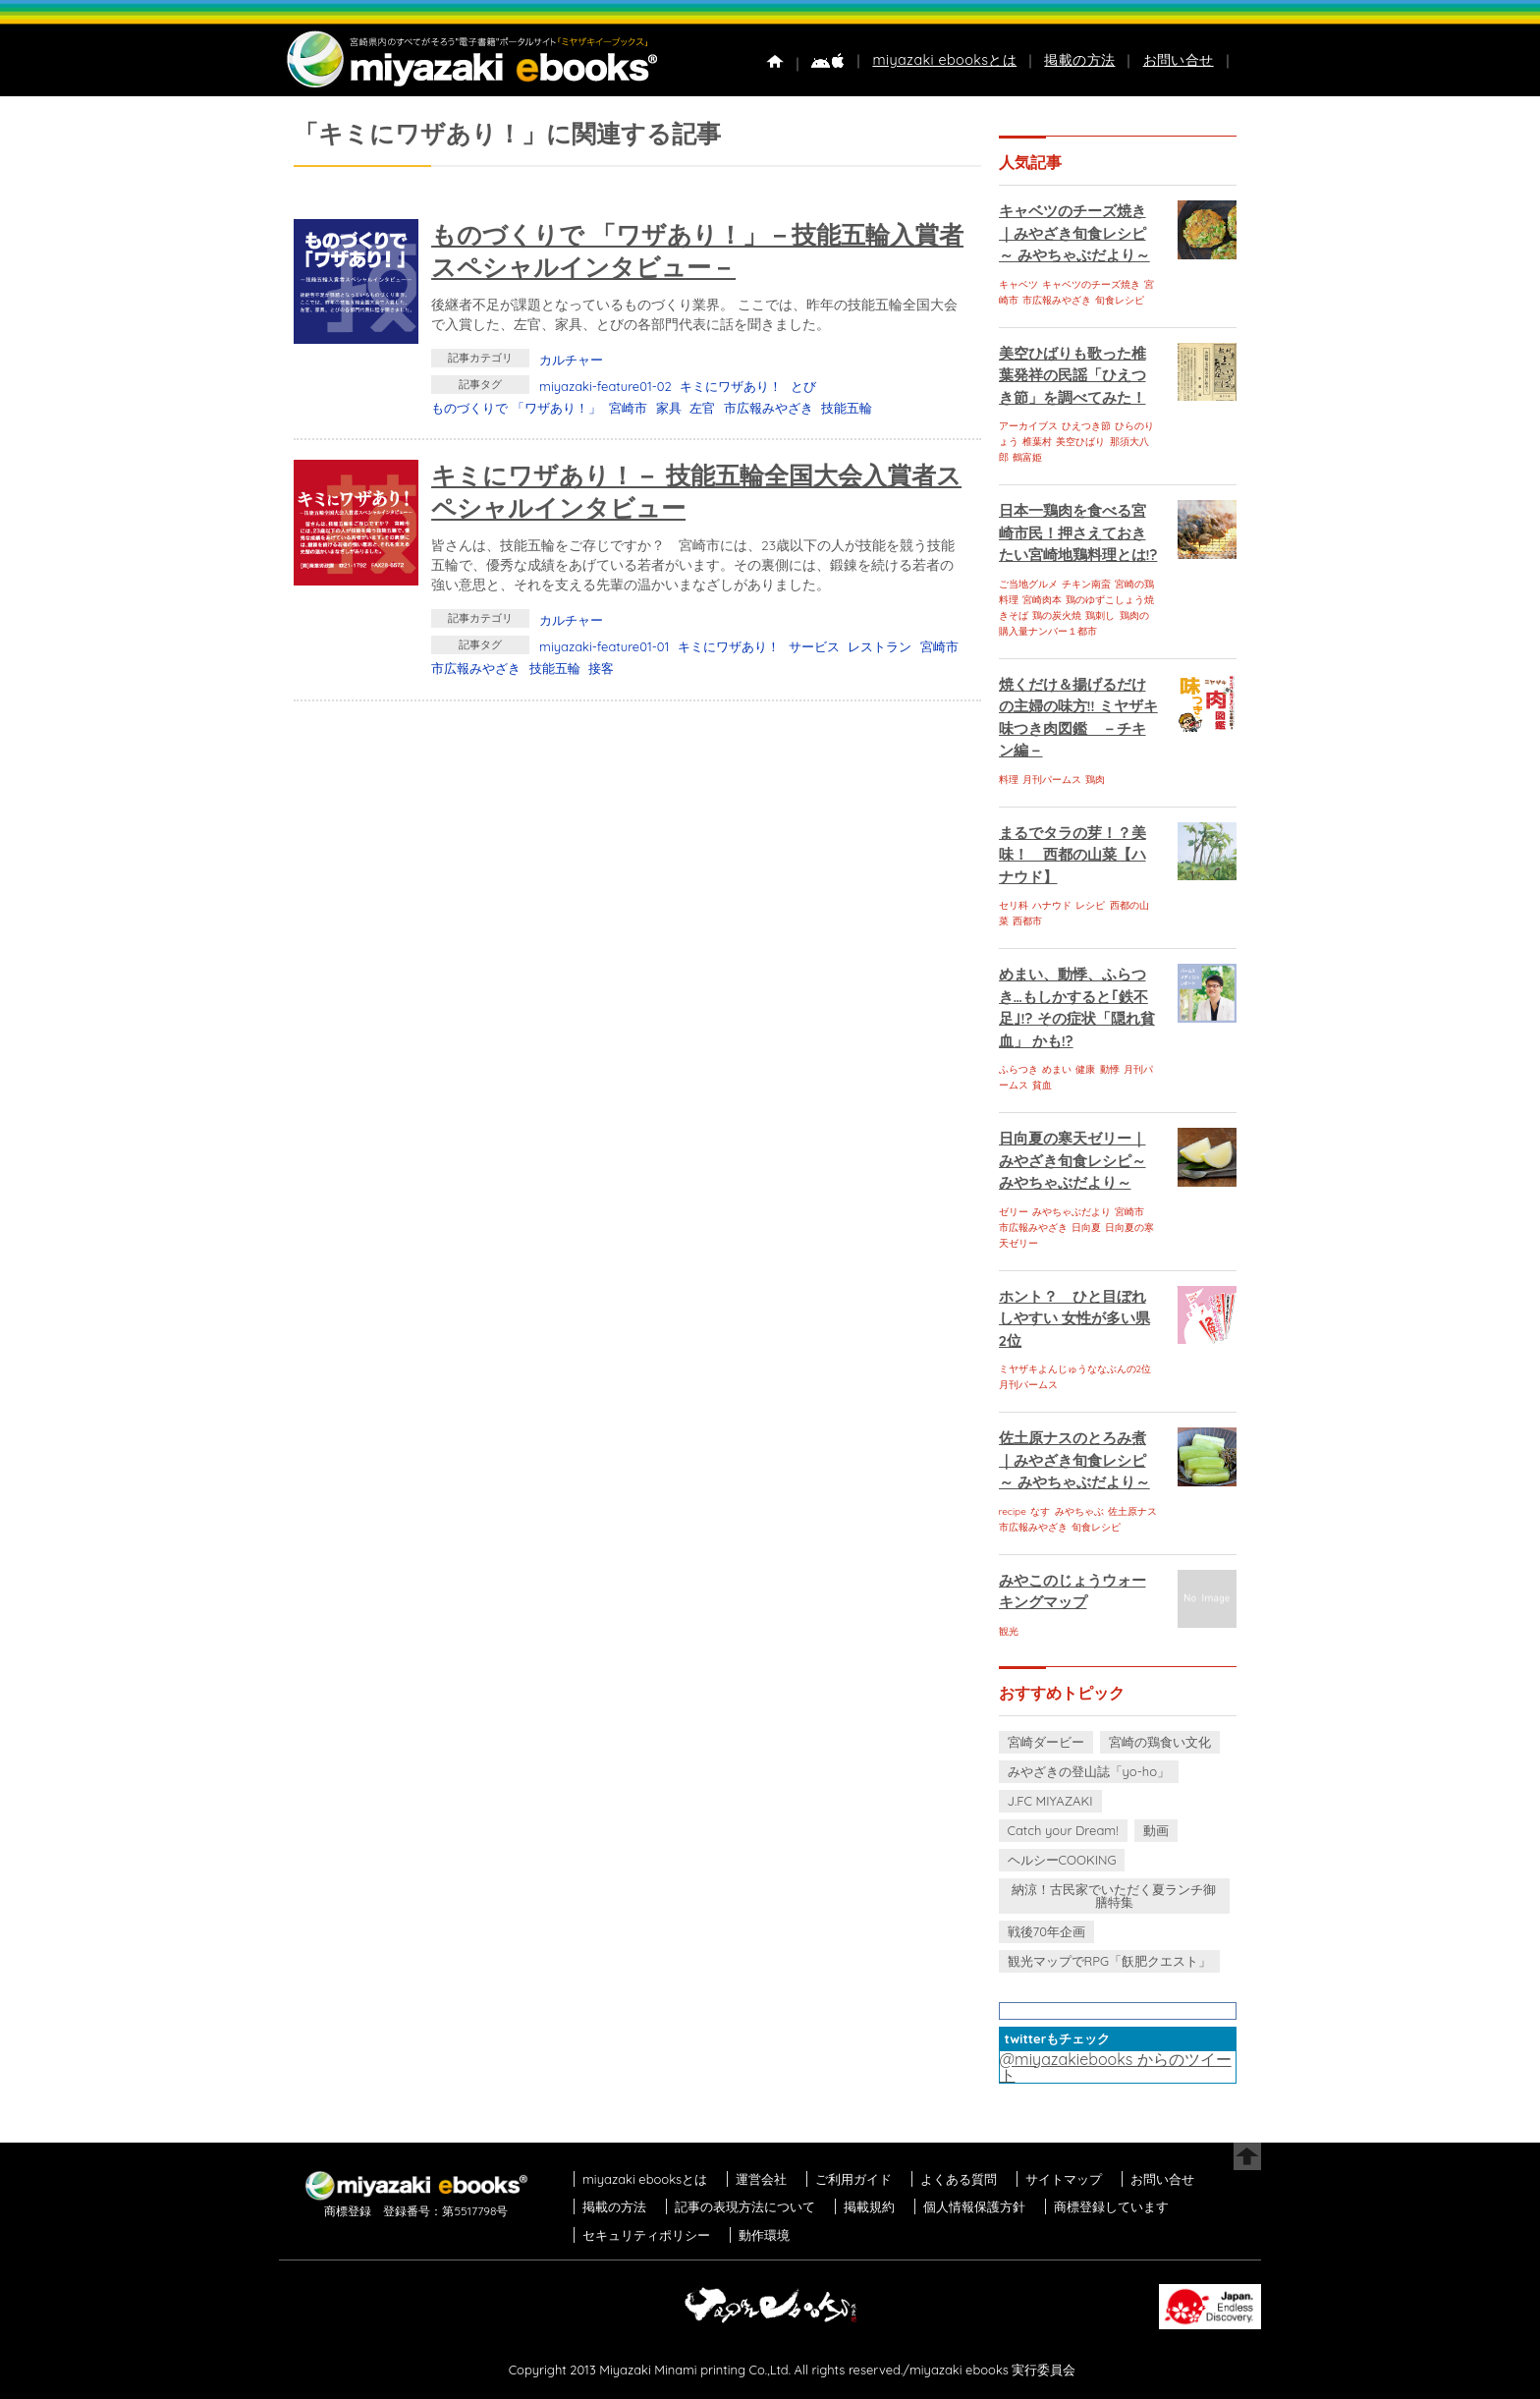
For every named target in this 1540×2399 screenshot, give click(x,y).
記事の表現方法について (745, 2206)
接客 (601, 668)
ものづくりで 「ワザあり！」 (516, 408)
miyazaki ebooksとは (944, 60)
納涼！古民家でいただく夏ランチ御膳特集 (1114, 1895)
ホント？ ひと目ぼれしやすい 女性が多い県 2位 (1074, 1318)
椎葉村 (1037, 441)
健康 (1085, 1069)
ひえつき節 (1086, 425)
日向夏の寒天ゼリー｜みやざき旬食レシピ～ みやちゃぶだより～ (1072, 1160)
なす (1040, 1511)
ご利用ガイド (853, 2179)
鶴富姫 (1027, 457)
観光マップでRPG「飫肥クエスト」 (1110, 1961)
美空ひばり (1080, 441)
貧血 (1042, 1085)
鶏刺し (1100, 615)
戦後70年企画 (1046, 1931)
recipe (1012, 1511)
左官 (702, 408)
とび (803, 386)
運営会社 (761, 2179)
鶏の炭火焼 (1056, 615)
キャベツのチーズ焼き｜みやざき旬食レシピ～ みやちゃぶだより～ (1074, 232)
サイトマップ (1063, 2179)
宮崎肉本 (1042, 599)
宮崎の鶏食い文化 (1160, 1742)
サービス (814, 646)
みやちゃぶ (1079, 1511)
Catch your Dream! (1063, 1830)
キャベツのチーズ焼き (1091, 284)
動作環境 (764, 2235)
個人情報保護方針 (974, 2206)
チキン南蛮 (1086, 584)
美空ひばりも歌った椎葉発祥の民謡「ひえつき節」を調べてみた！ (1072, 375)
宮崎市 (628, 408)
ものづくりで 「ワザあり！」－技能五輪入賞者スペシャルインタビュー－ (697, 250)
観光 (1008, 1631)
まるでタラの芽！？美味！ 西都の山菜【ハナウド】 (1072, 854)
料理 (1008, 779)
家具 (669, 408)
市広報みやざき (768, 408)
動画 (1156, 1830)
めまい (1057, 1069)
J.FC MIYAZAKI (1050, 1801)
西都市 (1027, 921)
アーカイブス (1028, 425)
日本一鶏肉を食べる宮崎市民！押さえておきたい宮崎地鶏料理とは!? (1078, 532)
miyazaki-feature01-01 (604, 646)
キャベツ (1018, 284)
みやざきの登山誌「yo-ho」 (1089, 1771)
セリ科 (1013, 905)
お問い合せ (1178, 60)
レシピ (1090, 905)
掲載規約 (869, 2206)
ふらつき (1018, 1069)
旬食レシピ (1119, 300)
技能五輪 (846, 408)
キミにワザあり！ (731, 386)
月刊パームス (1051, 779)
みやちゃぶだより (1071, 1211)
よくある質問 (958, 2179)
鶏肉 (1095, 779)
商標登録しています (1111, 2206)
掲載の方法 (1079, 60)
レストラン (879, 646)
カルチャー (571, 359)
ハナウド (1052, 905)
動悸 (1110, 1069)
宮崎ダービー (1046, 1742)
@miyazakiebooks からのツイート (1116, 2067)
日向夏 (1086, 1227)
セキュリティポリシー (646, 2235)
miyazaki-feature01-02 (605, 386)
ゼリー (1013, 1211)
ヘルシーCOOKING (1062, 1860)
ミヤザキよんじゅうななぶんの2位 (1075, 1369)
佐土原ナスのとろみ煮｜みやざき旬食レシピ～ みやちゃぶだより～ (1074, 1459)
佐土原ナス (1132, 1511)
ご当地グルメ (1028, 584)
